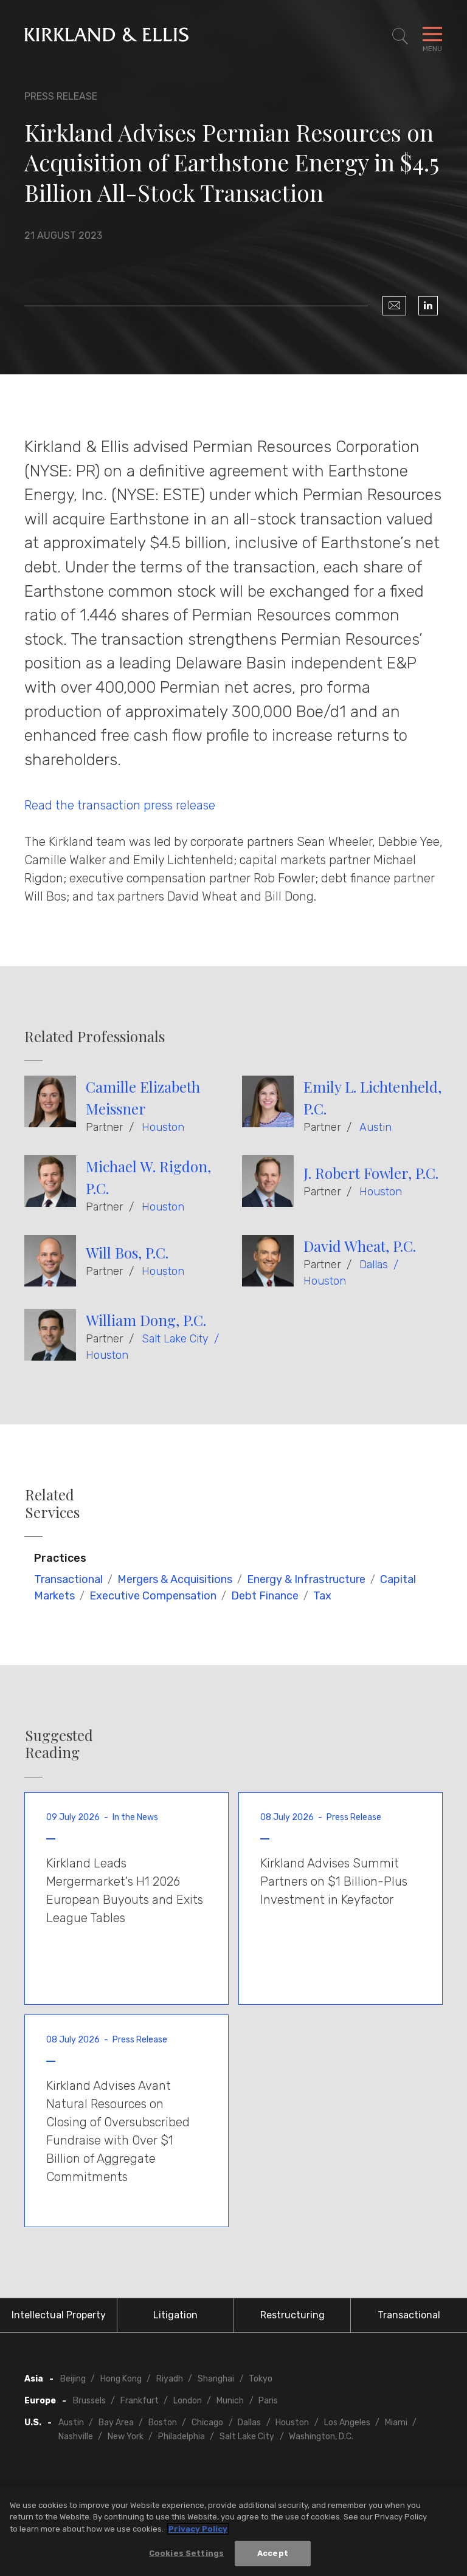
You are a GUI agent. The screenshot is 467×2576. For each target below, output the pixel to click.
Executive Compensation (152, 1595)
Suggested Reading (59, 1744)
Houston (163, 1127)
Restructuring (292, 2315)
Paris (268, 2401)
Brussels (89, 2401)
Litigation (175, 2315)
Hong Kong (121, 2379)
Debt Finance (265, 1595)
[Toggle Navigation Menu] (432, 36)
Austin (375, 1127)
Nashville (75, 2436)
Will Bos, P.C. (127, 1252)
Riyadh (169, 2379)
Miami (396, 2422)
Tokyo (260, 2379)
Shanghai (216, 2379)
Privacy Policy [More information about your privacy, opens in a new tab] (197, 2530)
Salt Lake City (175, 1338)
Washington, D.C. (321, 2436)
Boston (162, 2422)
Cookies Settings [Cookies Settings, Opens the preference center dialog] (186, 2555)
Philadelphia (181, 2436)
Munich (230, 2401)
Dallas (373, 1264)
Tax (322, 1595)
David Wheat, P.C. (359, 1245)
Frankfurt (139, 2401)
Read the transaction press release (119, 805)
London (187, 2401)
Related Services (52, 1503)
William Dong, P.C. (146, 1320)
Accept (272, 2555)
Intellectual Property (59, 2315)
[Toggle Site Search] (400, 36)
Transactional (68, 1579)
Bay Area (116, 2422)
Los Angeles (347, 2422)
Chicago (207, 2422)
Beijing (73, 2379)
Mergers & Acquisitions (174, 1579)
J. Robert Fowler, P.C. (370, 1173)
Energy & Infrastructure (306, 1579)
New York (126, 2436)
